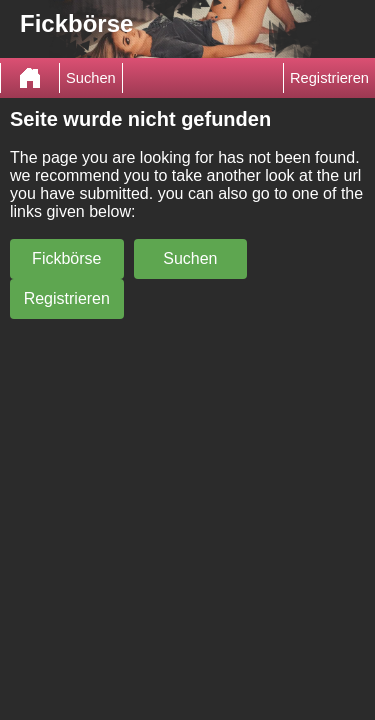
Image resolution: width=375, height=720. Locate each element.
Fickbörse (66, 258)
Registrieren (329, 78)
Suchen (91, 78)
